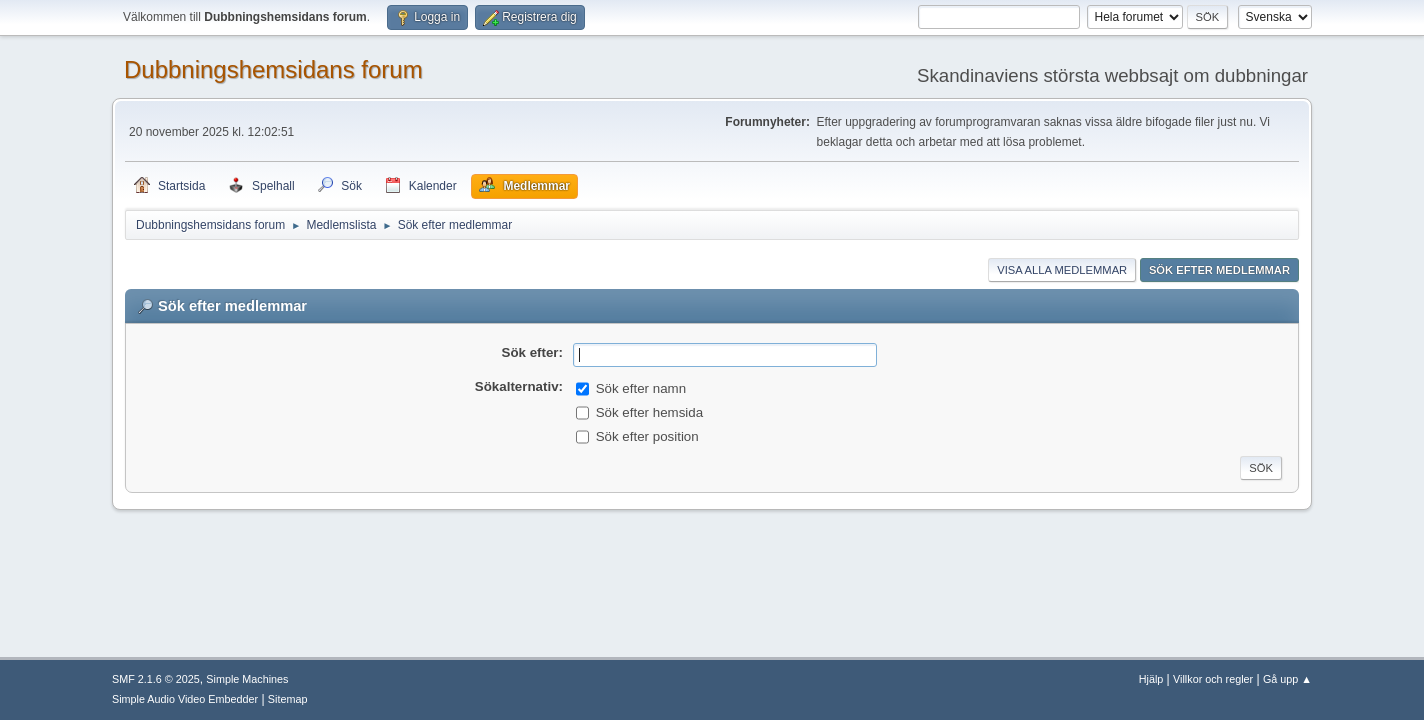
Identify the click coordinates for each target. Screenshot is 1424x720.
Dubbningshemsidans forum (273, 69)
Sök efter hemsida (649, 412)
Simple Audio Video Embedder (185, 699)
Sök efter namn (641, 388)
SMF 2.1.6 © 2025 (156, 679)
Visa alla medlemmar (1062, 270)
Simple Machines (247, 679)
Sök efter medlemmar (1219, 270)
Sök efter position (647, 436)
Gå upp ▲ (1287, 679)
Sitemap (288, 699)
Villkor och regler (1213, 679)
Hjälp (1151, 679)
